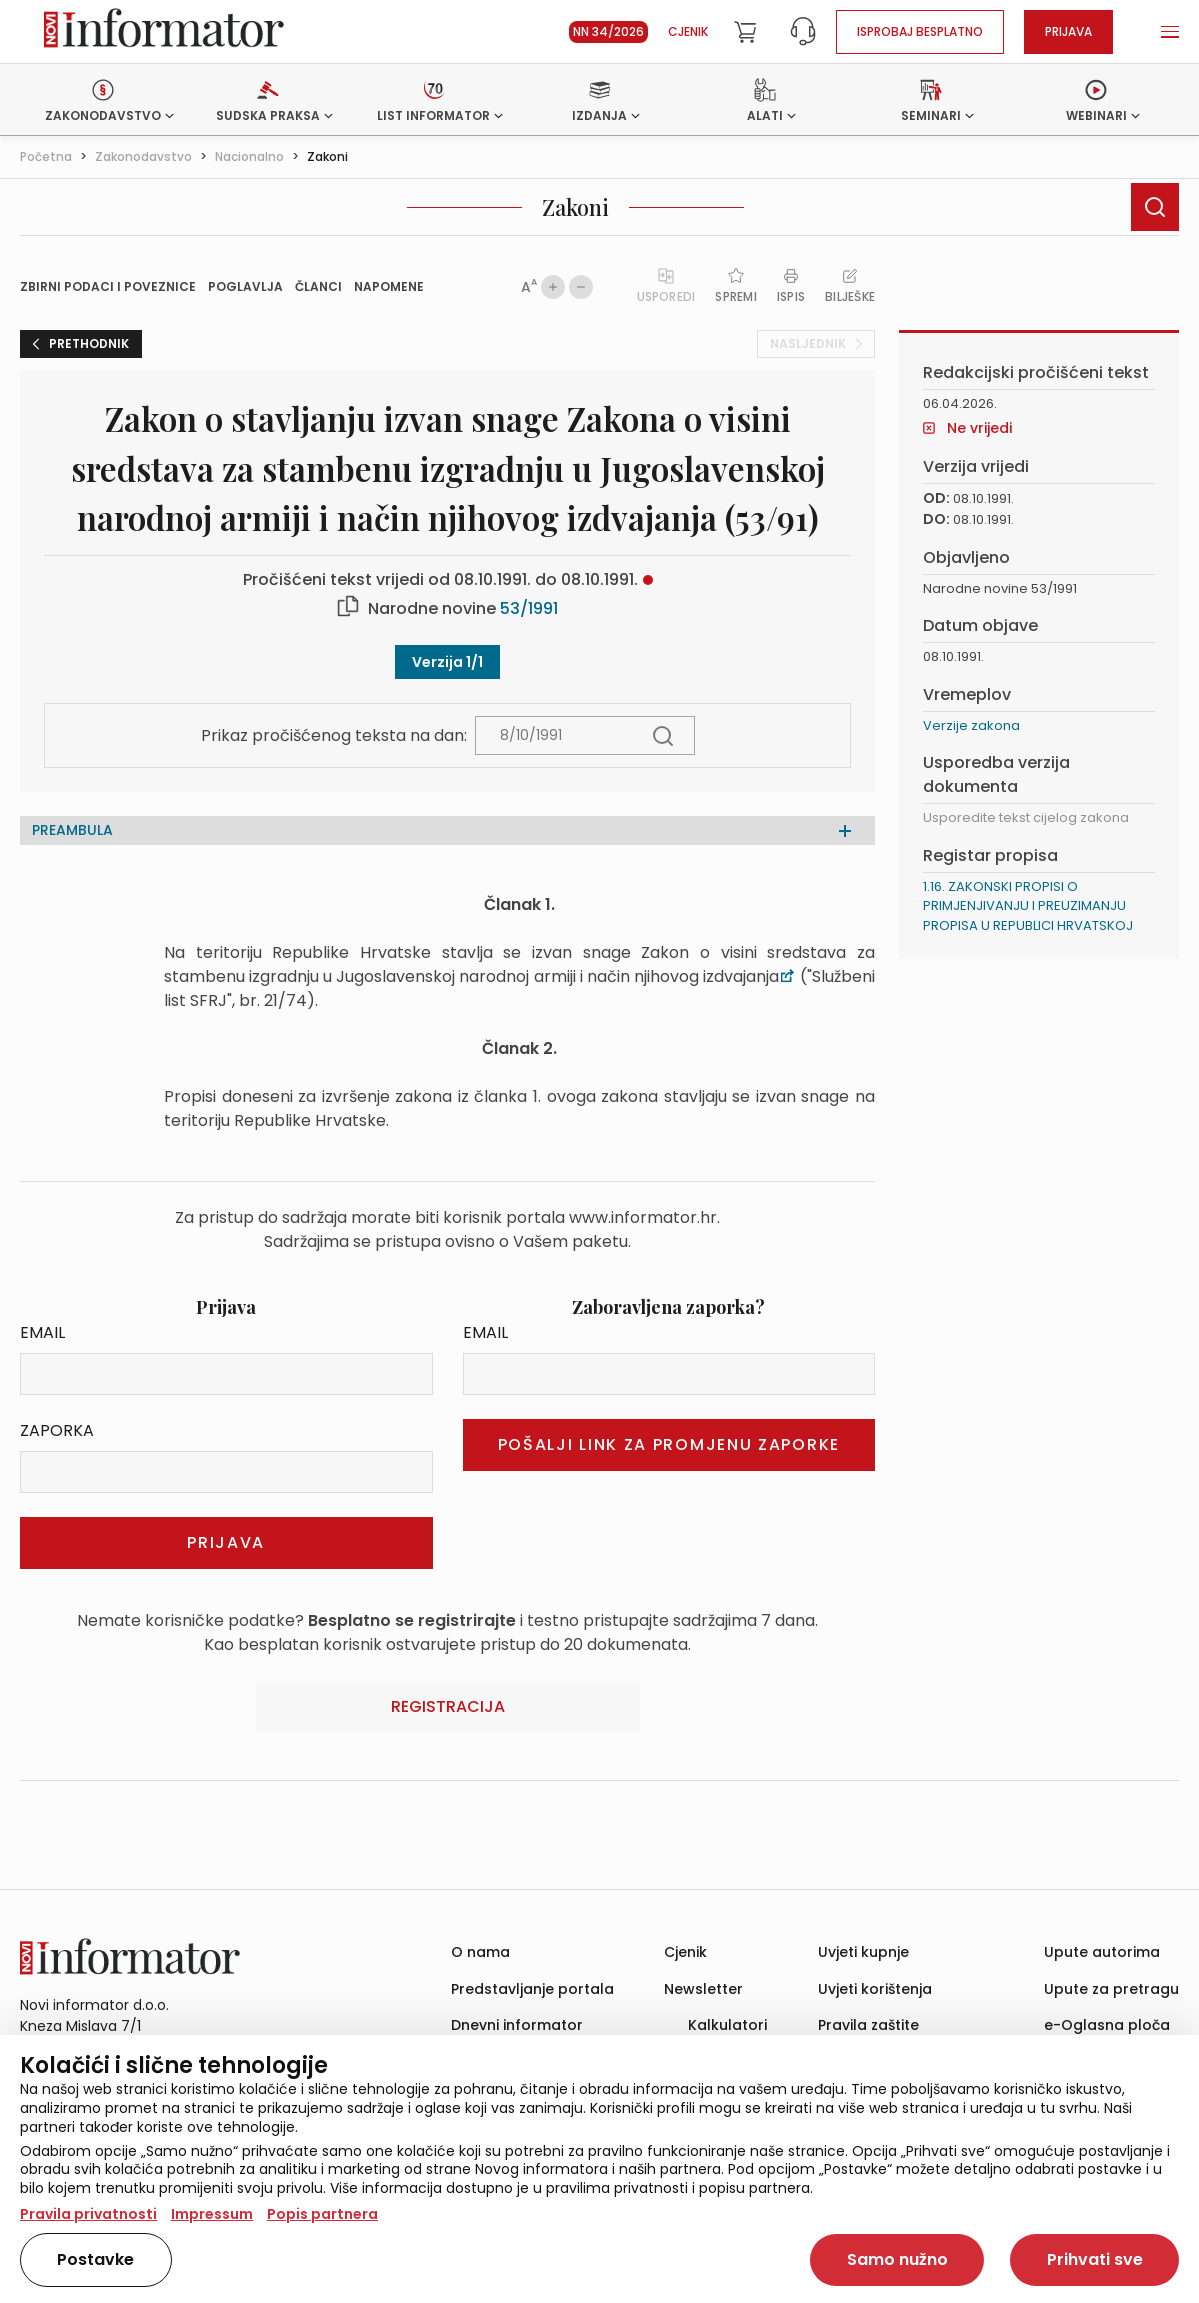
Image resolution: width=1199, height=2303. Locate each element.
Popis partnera (322, 2214)
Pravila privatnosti (88, 2214)
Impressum (212, 2214)
